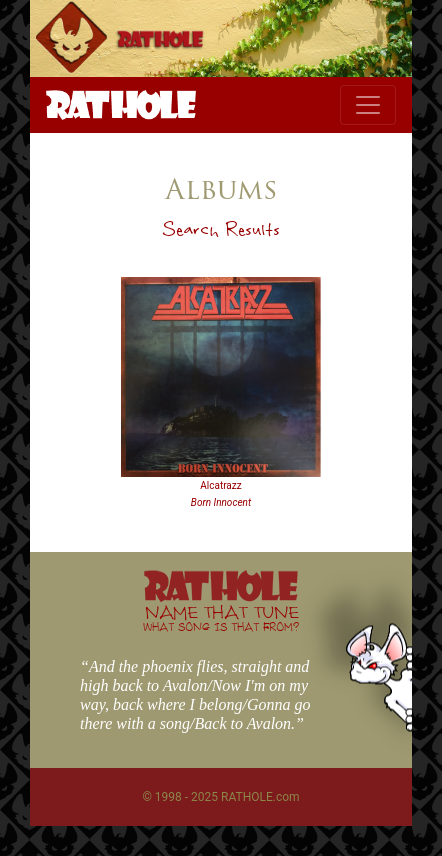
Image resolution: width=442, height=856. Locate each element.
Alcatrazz (220, 485)
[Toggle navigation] (368, 105)
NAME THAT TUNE (221, 617)
